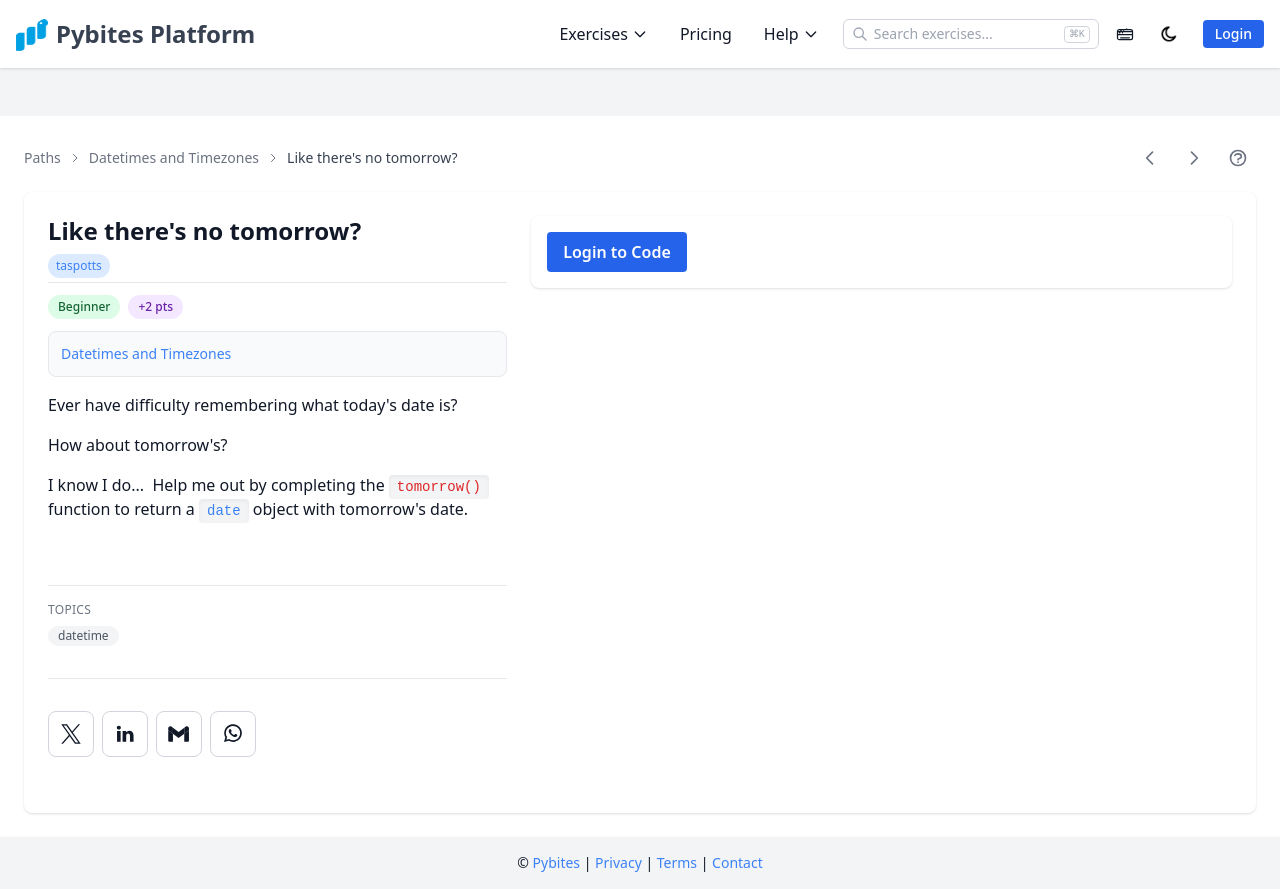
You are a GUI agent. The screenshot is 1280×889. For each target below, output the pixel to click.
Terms (677, 862)
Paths (42, 157)
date (224, 511)
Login (1233, 33)
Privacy (618, 862)
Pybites (557, 862)
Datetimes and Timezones (174, 157)
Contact (737, 862)
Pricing (706, 34)
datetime (83, 635)
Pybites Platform (155, 34)
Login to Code (617, 252)
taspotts (79, 265)
